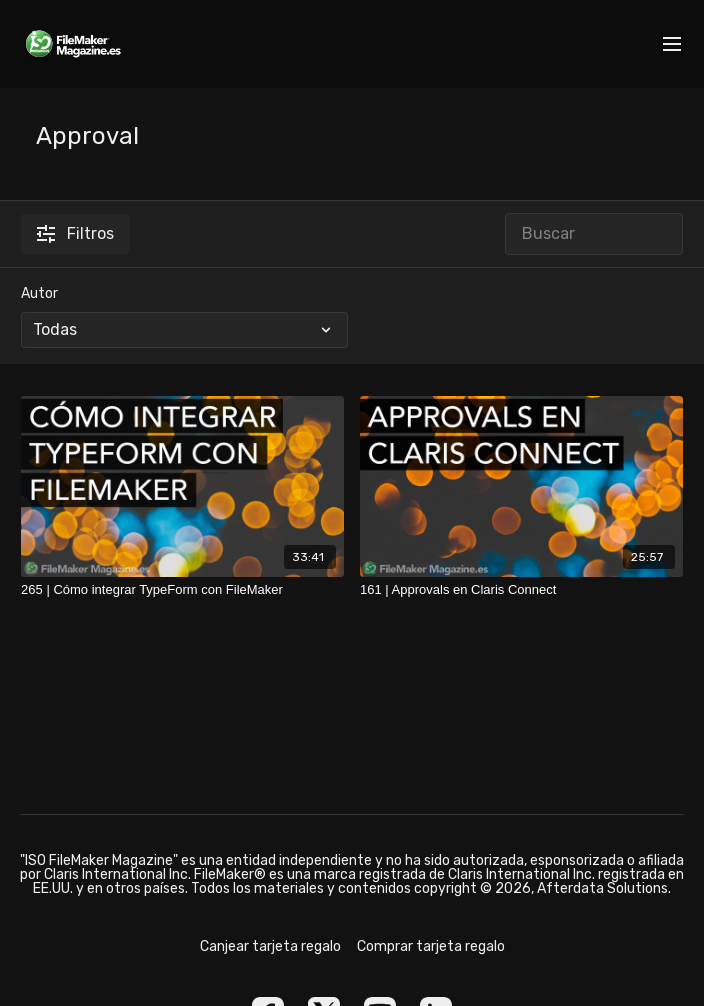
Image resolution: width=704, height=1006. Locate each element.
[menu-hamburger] (672, 44)
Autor (39, 293)
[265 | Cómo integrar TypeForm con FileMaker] (182, 590)
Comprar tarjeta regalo (431, 946)
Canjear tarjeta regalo (270, 946)
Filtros (75, 233)
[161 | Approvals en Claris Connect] (521, 590)
